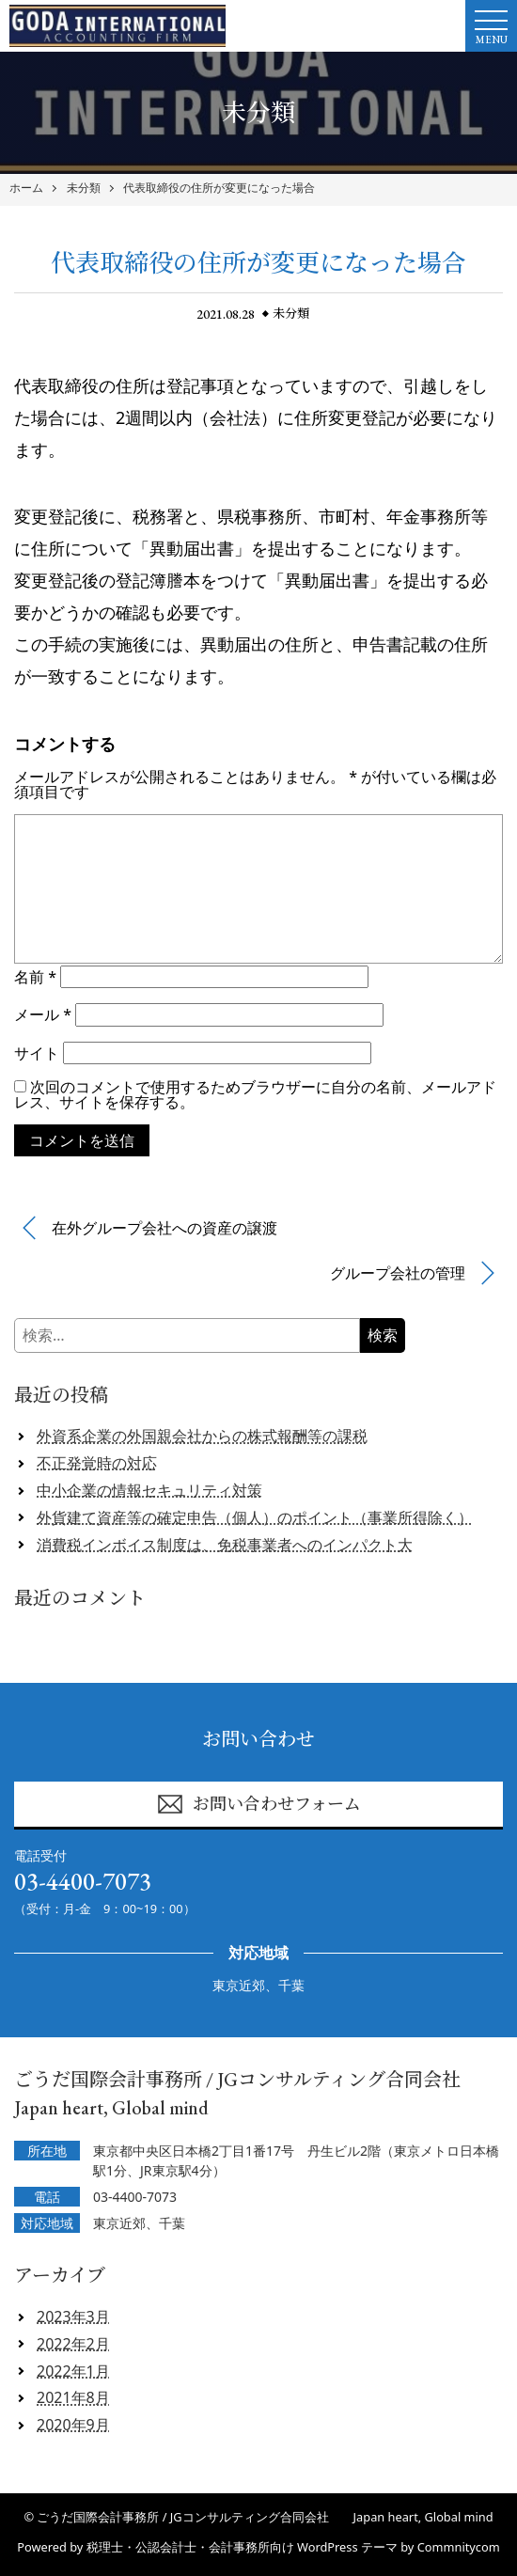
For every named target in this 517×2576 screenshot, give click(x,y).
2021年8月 (73, 2397)
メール (42, 1014)
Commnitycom (458, 2546)
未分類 (84, 188)
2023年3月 (73, 2316)
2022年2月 (73, 2343)
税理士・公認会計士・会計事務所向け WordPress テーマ (242, 2546)
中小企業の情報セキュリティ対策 (149, 1490)
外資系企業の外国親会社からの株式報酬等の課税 (202, 1435)
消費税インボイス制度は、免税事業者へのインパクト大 (225, 1544)
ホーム (26, 188)
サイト (36, 1053)
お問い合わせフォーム (258, 1804)
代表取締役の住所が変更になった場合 (219, 188)
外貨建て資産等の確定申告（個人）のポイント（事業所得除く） (255, 1517)
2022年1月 (73, 2371)
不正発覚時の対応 (97, 1463)
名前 (35, 976)
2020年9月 (73, 2424)
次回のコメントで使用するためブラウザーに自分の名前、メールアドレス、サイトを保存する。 (255, 1094)
